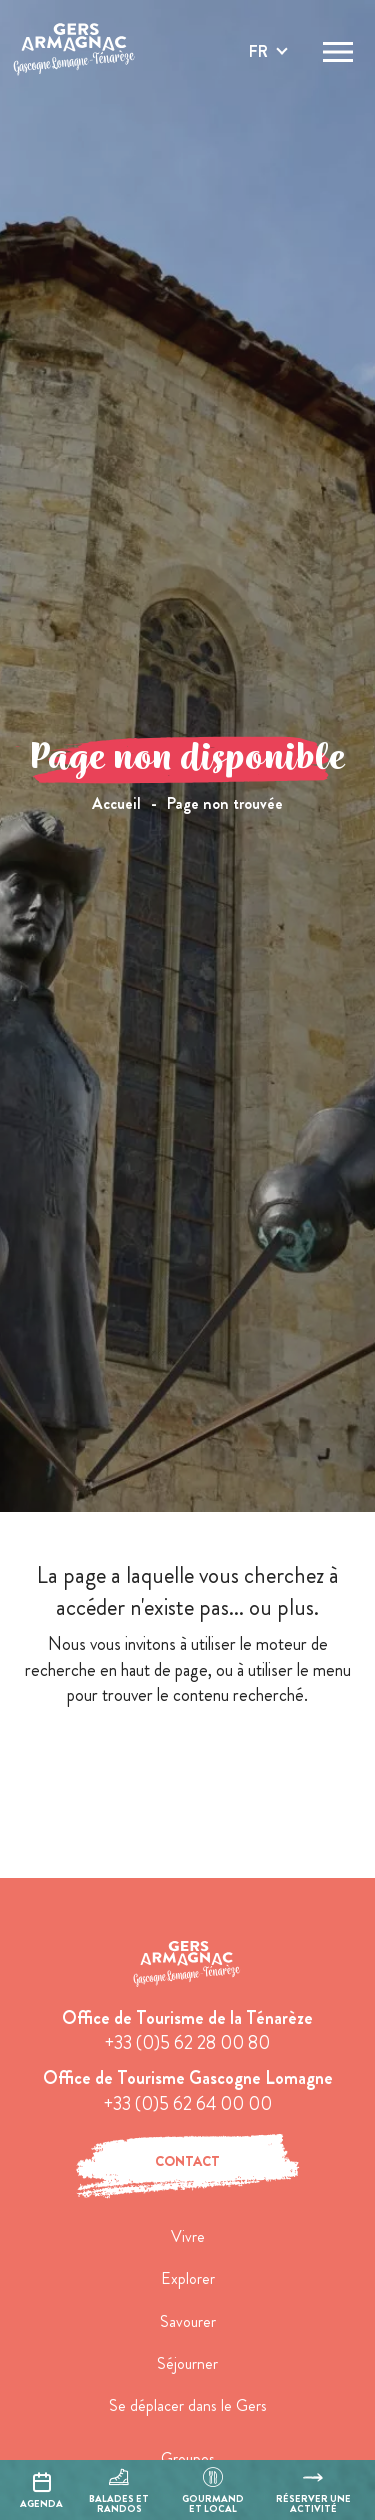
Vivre (188, 2236)
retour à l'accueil (187, 1767)
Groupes (188, 2458)
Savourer (188, 2321)
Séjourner (187, 2363)
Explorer (188, 2278)
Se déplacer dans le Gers (188, 2405)
